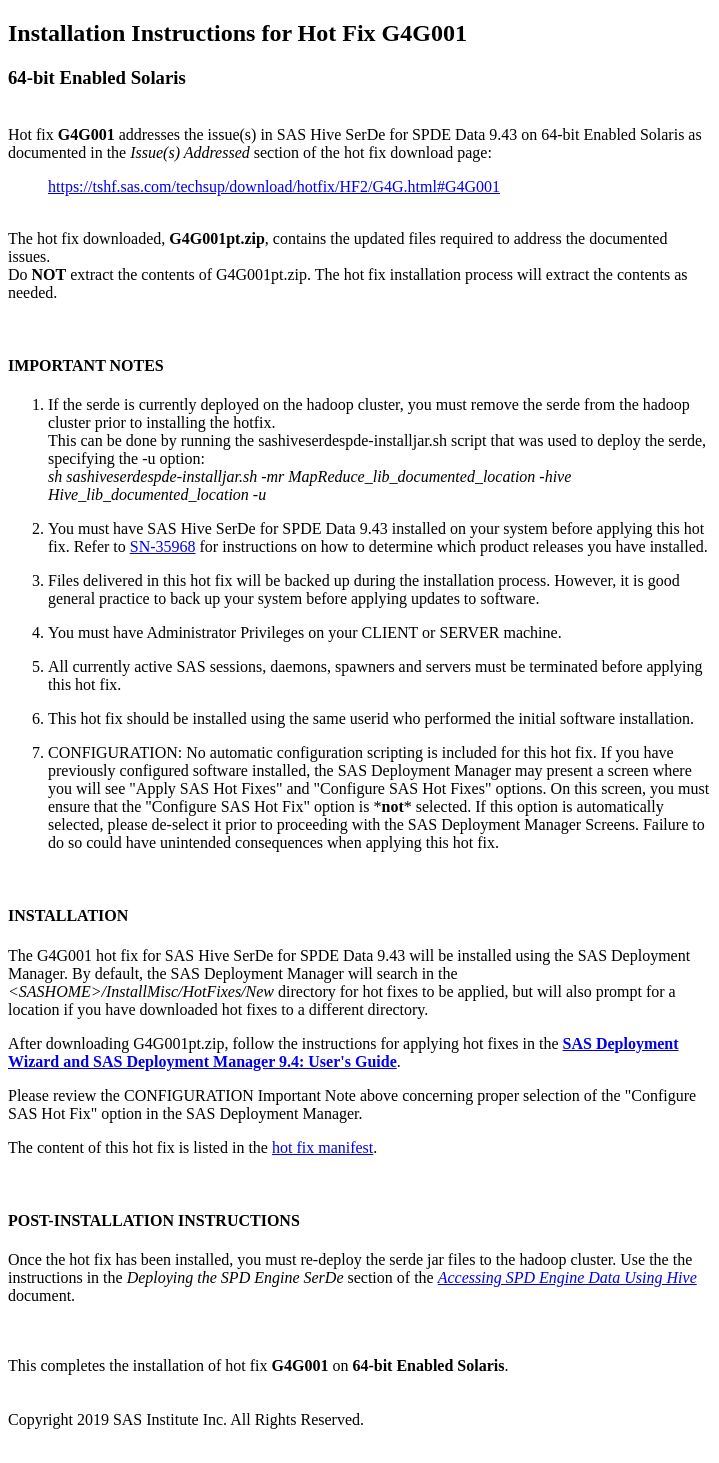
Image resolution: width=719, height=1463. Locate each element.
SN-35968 (163, 546)
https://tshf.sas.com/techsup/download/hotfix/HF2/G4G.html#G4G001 (274, 186)
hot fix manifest (322, 1147)
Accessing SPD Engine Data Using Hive (567, 1277)
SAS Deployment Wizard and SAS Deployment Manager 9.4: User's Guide (343, 1052)
